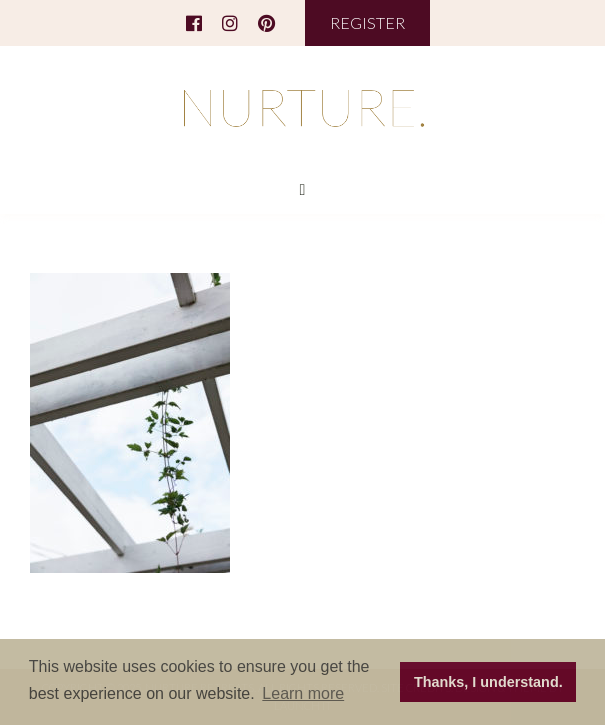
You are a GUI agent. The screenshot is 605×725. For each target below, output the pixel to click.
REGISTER (367, 22)
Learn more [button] (303, 693)
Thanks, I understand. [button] (488, 682)
